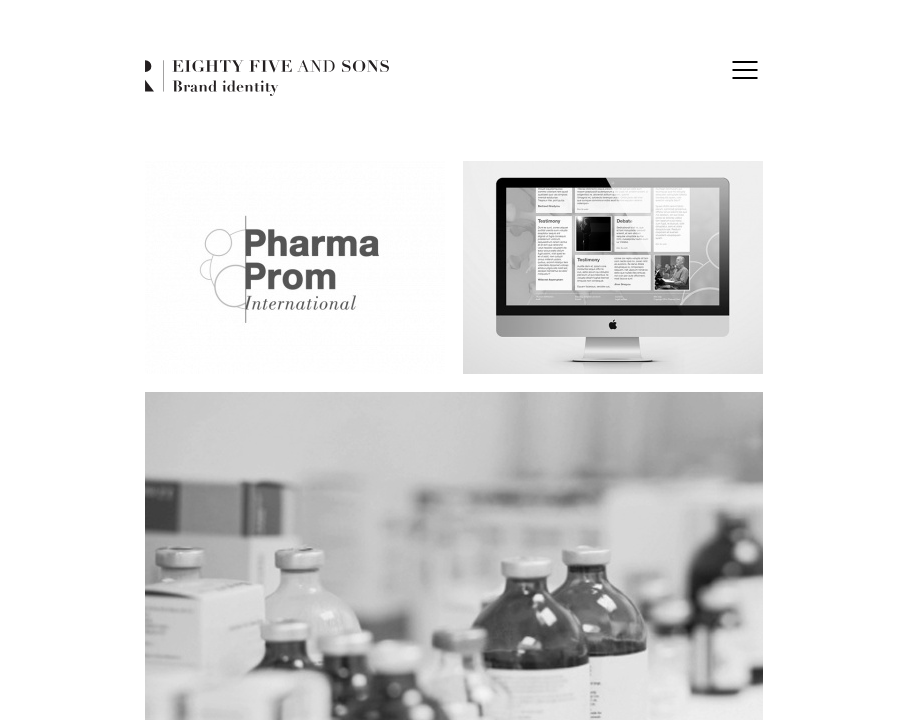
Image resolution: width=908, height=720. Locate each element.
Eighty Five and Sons (267, 78)
